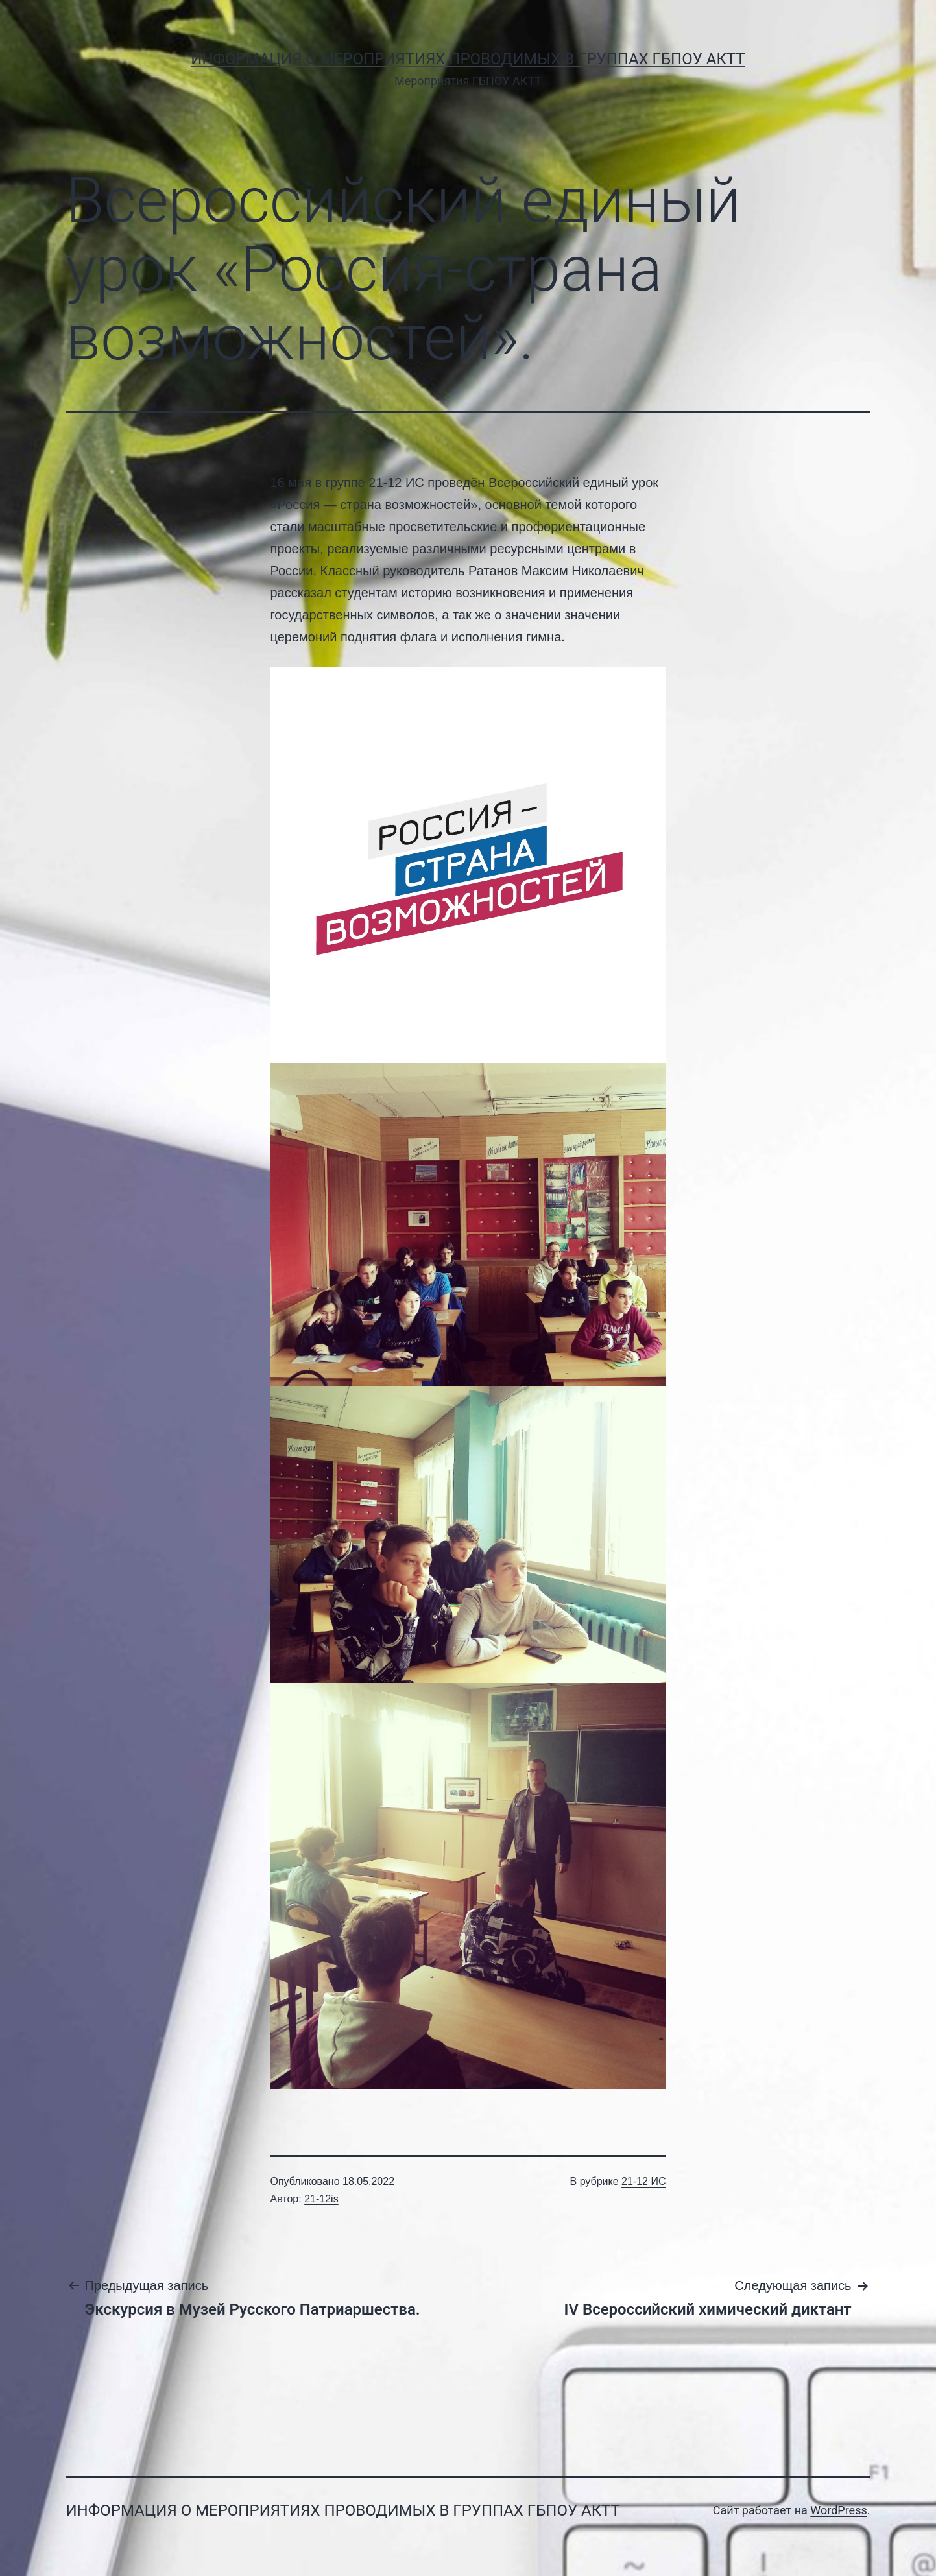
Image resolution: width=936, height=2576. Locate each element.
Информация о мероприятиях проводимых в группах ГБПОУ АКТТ (468, 59)
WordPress (838, 2510)
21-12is (321, 2198)
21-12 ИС (643, 2181)
